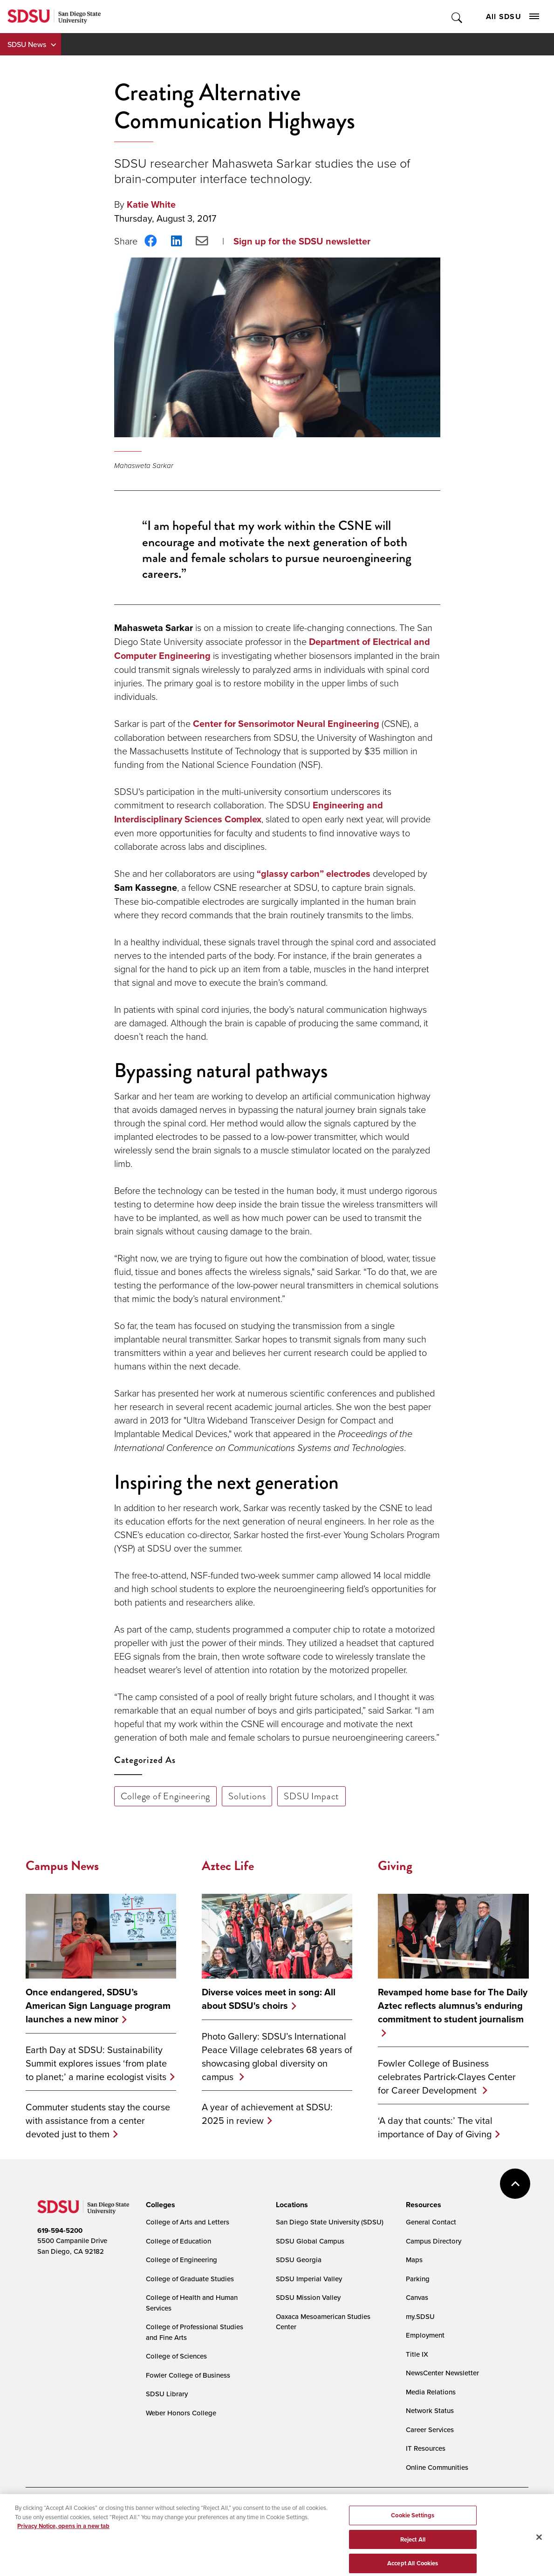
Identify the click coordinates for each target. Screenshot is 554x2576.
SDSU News (26, 44)
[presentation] (159, 2205)
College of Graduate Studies (190, 2279)
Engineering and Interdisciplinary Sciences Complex (248, 812)
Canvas (417, 2297)
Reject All (412, 2549)
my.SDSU (420, 2316)
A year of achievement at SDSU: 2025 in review (267, 2113)
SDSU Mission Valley (308, 2297)
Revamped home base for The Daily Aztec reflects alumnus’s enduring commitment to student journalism (452, 2006)
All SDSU (512, 16)
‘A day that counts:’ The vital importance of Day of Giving (435, 2127)
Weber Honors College (181, 2413)
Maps (414, 2259)
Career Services (430, 2429)
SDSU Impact (311, 1796)
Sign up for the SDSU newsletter (301, 241)
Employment (425, 2335)
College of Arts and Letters (187, 2222)
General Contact (431, 2222)
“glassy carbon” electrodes (313, 874)
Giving (395, 1865)
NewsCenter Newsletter (442, 2373)
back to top (515, 2184)
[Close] (539, 2546)
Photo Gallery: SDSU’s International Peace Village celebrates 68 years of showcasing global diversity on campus (277, 2056)
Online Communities (437, 2467)
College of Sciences (176, 2356)
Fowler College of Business (188, 2375)
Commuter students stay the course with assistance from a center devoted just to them (98, 2120)
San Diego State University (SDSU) (329, 2222)
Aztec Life (228, 1865)
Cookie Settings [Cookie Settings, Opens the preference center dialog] (412, 2525)
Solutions (247, 1796)
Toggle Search (457, 16)
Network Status (430, 2410)
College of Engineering (166, 1796)
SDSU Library (167, 2394)
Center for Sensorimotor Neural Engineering (286, 724)
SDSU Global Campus (310, 2241)
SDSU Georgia (298, 2259)
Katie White (151, 204)
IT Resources (425, 2448)
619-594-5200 (59, 2230)
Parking (418, 2279)
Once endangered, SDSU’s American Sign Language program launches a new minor (98, 2006)
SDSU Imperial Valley (309, 2279)
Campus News (62, 1865)
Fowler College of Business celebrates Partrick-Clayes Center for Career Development (447, 2076)
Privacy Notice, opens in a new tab (63, 2535)
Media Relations (431, 2392)
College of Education (178, 2241)
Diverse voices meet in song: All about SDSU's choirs (268, 1999)
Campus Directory (433, 2241)
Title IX (417, 2354)
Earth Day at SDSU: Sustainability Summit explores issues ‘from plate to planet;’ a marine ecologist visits (96, 2063)
